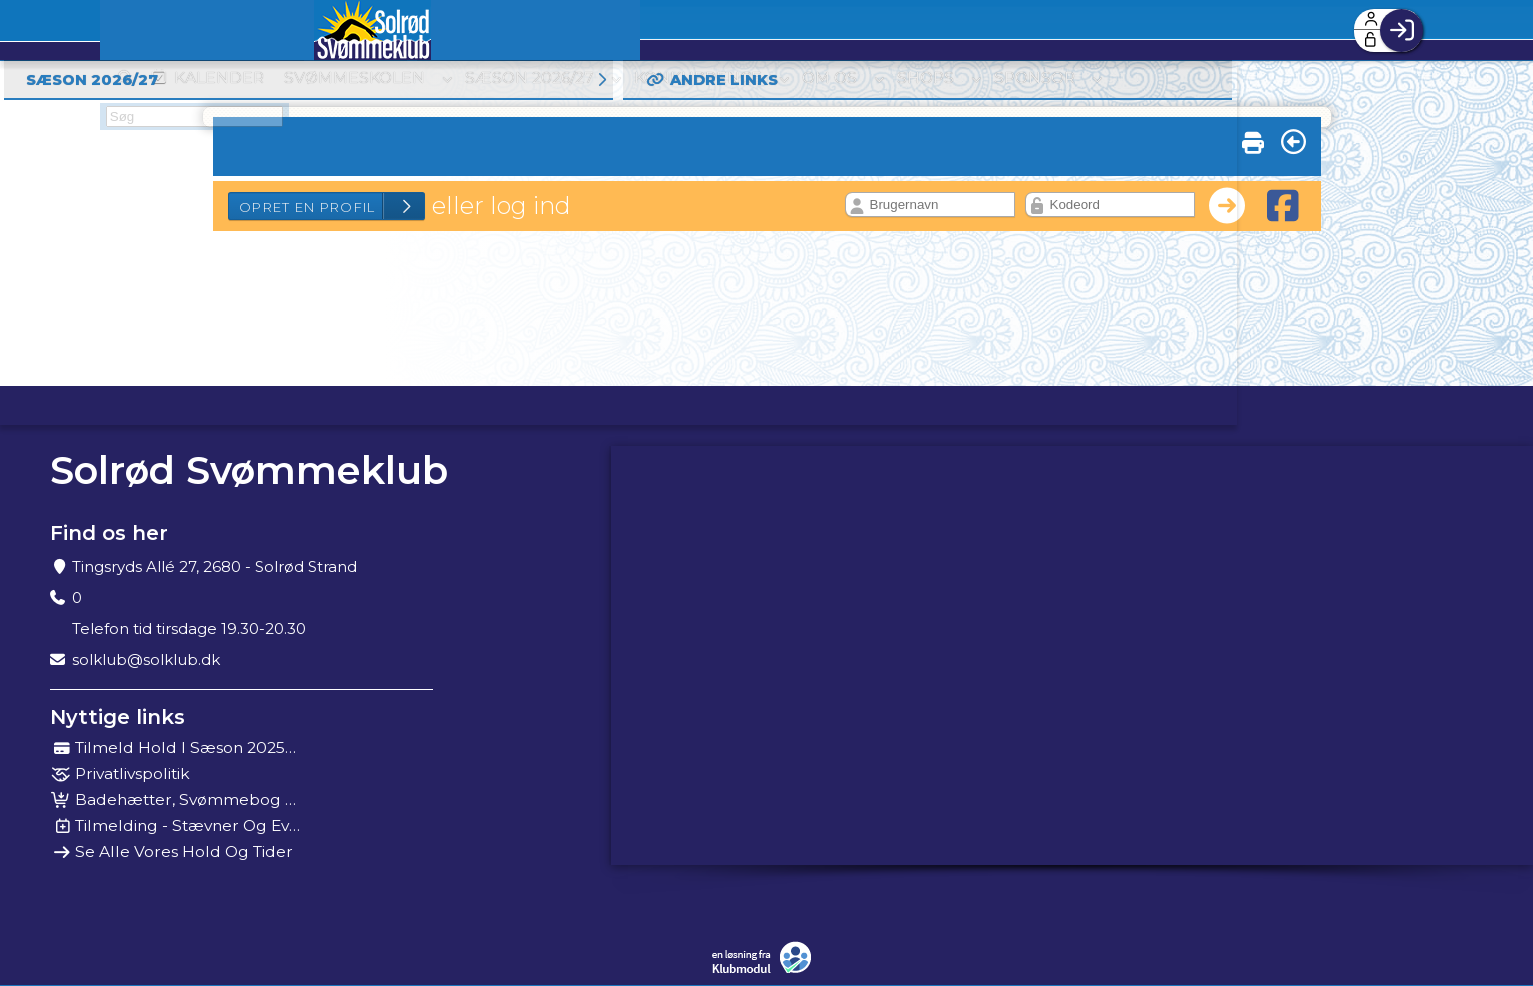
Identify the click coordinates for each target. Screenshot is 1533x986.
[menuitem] (158, 30)
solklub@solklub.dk (146, 659)
